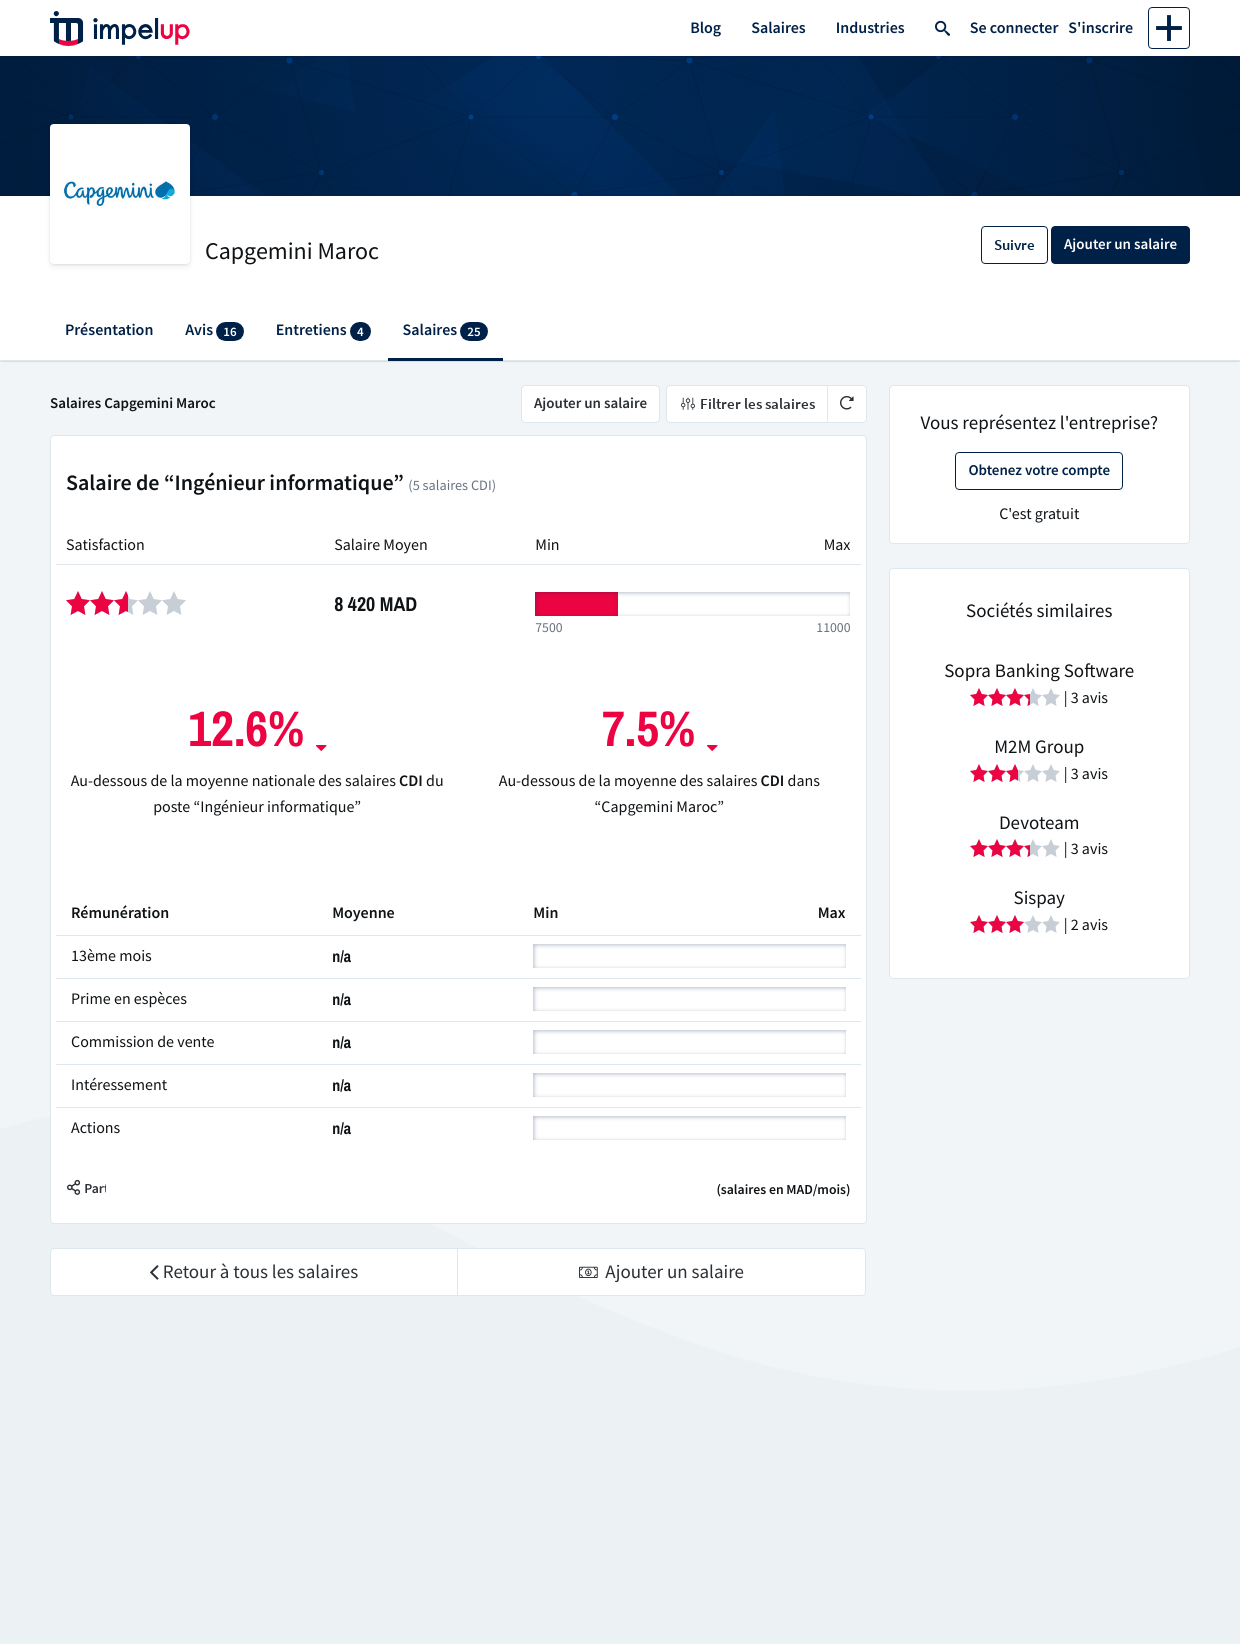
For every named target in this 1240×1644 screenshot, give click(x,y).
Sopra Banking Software (1039, 671)
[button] (100, 1189)
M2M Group (1039, 747)
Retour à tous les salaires (254, 1272)
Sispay (1039, 898)
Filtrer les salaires (747, 403)
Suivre (1014, 244)
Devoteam (1039, 823)
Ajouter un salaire (590, 403)
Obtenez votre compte (1039, 470)
